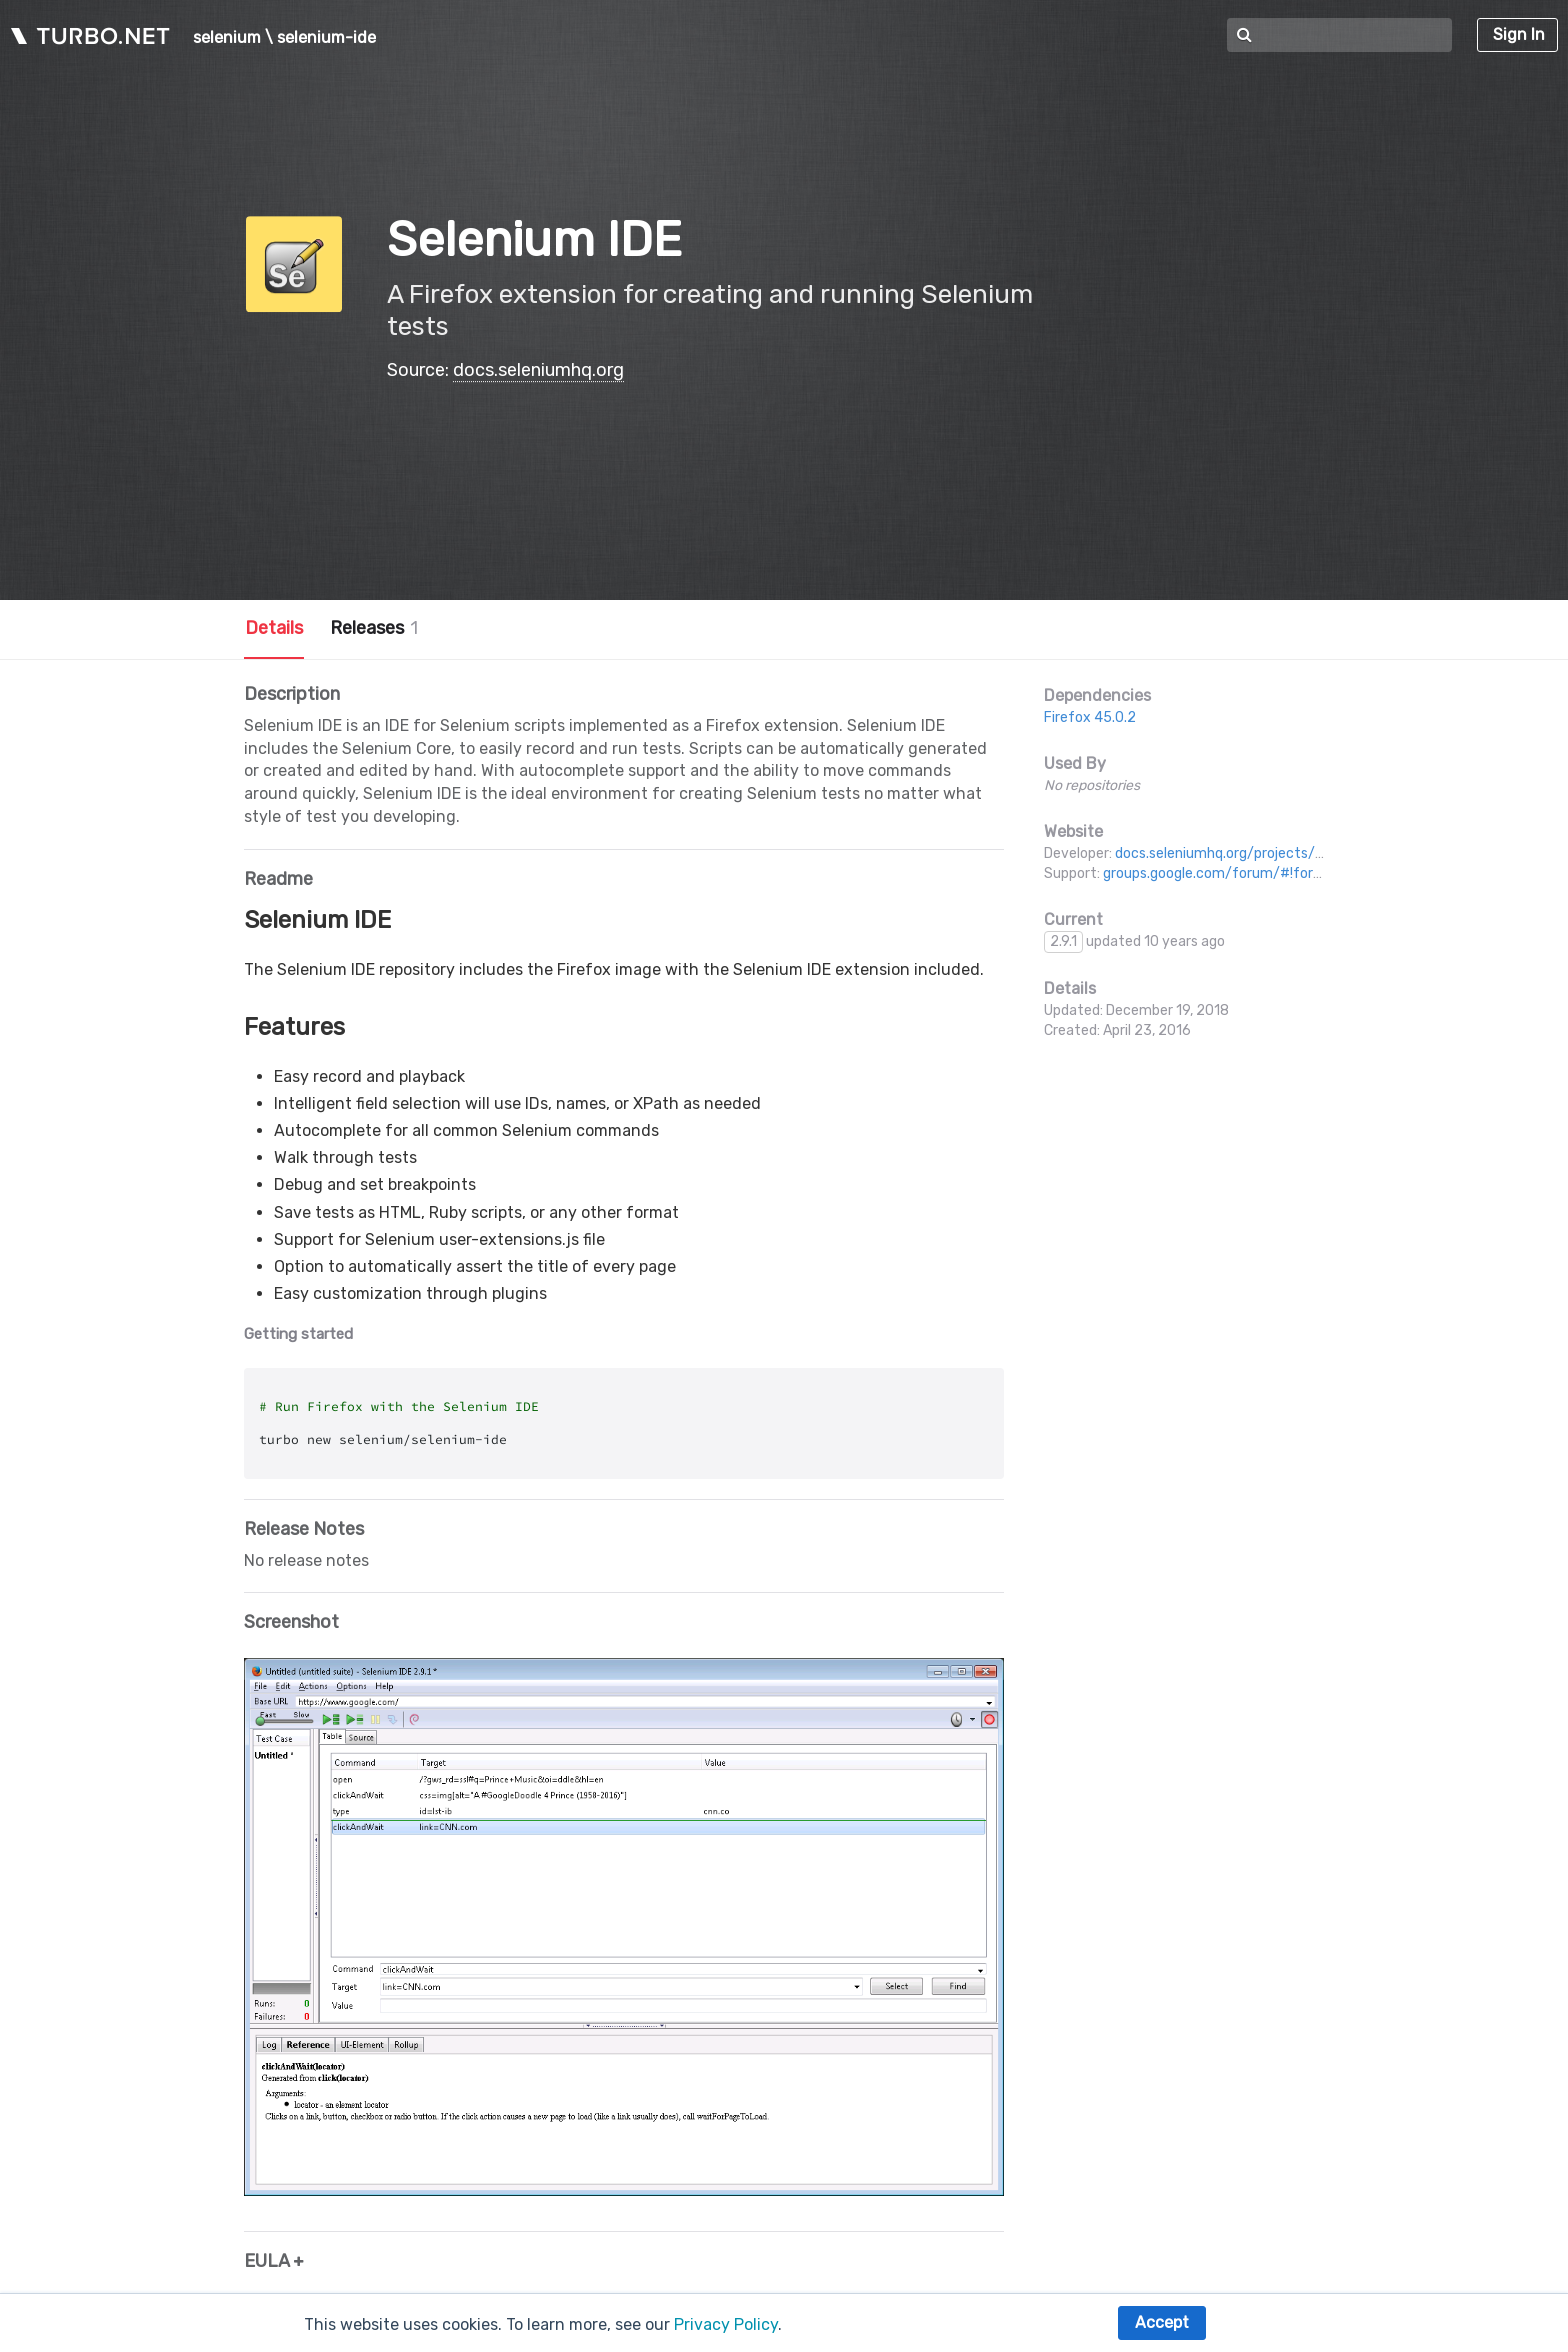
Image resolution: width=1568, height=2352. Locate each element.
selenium (227, 38)
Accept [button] (1162, 2322)
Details (274, 628)
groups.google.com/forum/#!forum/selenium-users (1271, 873)
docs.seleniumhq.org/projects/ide (1224, 853)
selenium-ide (326, 38)
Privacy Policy (726, 2324)
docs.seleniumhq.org (538, 370)
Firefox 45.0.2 (1090, 717)
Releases (374, 628)
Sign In (1519, 34)
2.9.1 (1063, 941)
